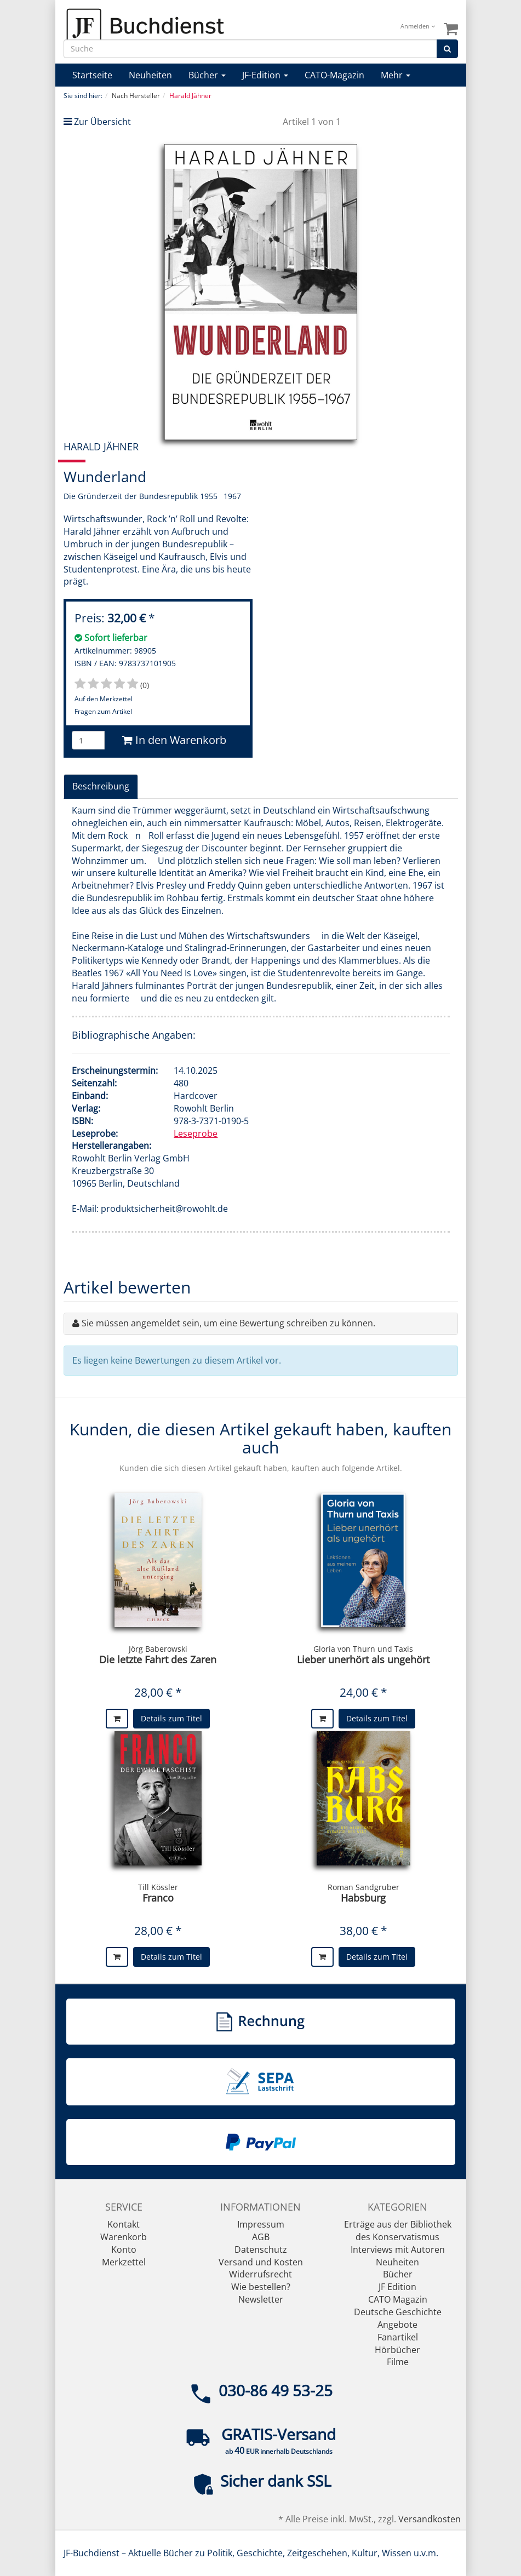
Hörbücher (397, 2350)
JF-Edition (265, 75)
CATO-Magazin (334, 75)
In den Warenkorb (174, 739)
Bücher (207, 75)
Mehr (395, 75)
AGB (261, 2237)
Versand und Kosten (261, 2262)
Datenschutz (260, 2249)
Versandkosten (429, 2519)
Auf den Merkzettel (104, 698)
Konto (123, 2249)
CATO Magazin (397, 2299)
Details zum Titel (171, 1718)
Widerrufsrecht (260, 2274)
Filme (398, 2362)
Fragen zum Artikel (103, 711)
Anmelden (417, 26)
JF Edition (397, 2287)
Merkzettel (124, 2262)
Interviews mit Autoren (398, 2249)
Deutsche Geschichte (398, 2312)
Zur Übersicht (102, 122)
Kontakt (123, 2224)
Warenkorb (123, 2237)
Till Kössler (158, 1887)
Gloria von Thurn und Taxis (363, 1649)
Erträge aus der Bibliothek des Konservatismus (397, 2230)
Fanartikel (397, 2337)
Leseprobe (195, 1133)
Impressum (260, 2224)
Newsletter (260, 2299)
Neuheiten (150, 75)
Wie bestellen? (260, 2287)
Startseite (92, 75)
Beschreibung (100, 786)
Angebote (397, 2325)
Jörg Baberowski (158, 1649)
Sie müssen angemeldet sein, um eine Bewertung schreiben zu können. (228, 1323)
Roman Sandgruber (363, 1887)
